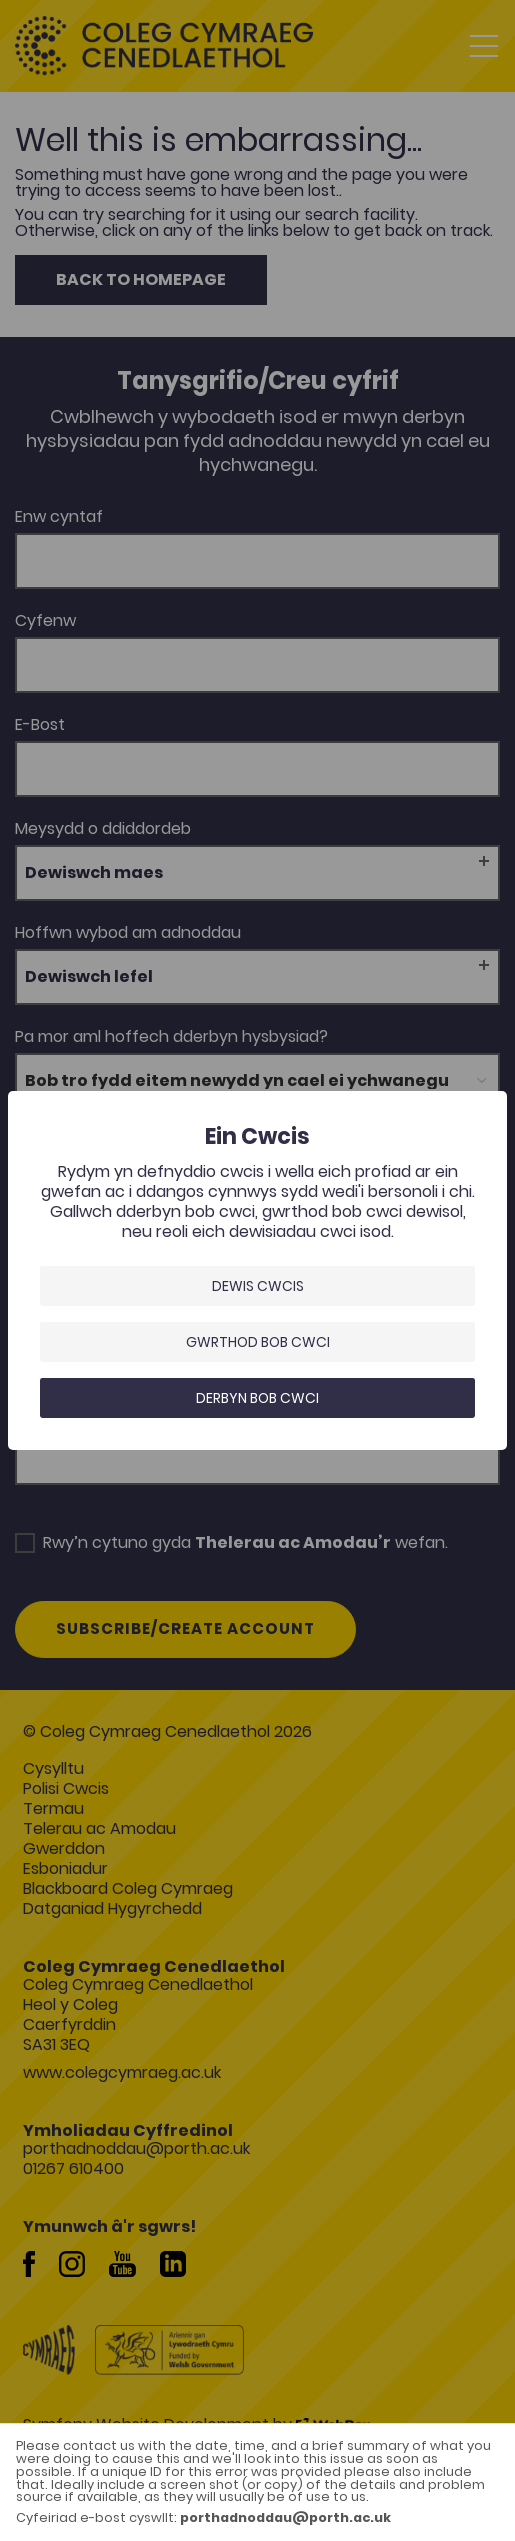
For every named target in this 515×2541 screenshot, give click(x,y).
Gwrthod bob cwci (258, 1342)
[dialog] (257, 1270)
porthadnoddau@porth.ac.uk (285, 2517)
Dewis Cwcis (258, 1286)
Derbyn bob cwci (257, 1398)
